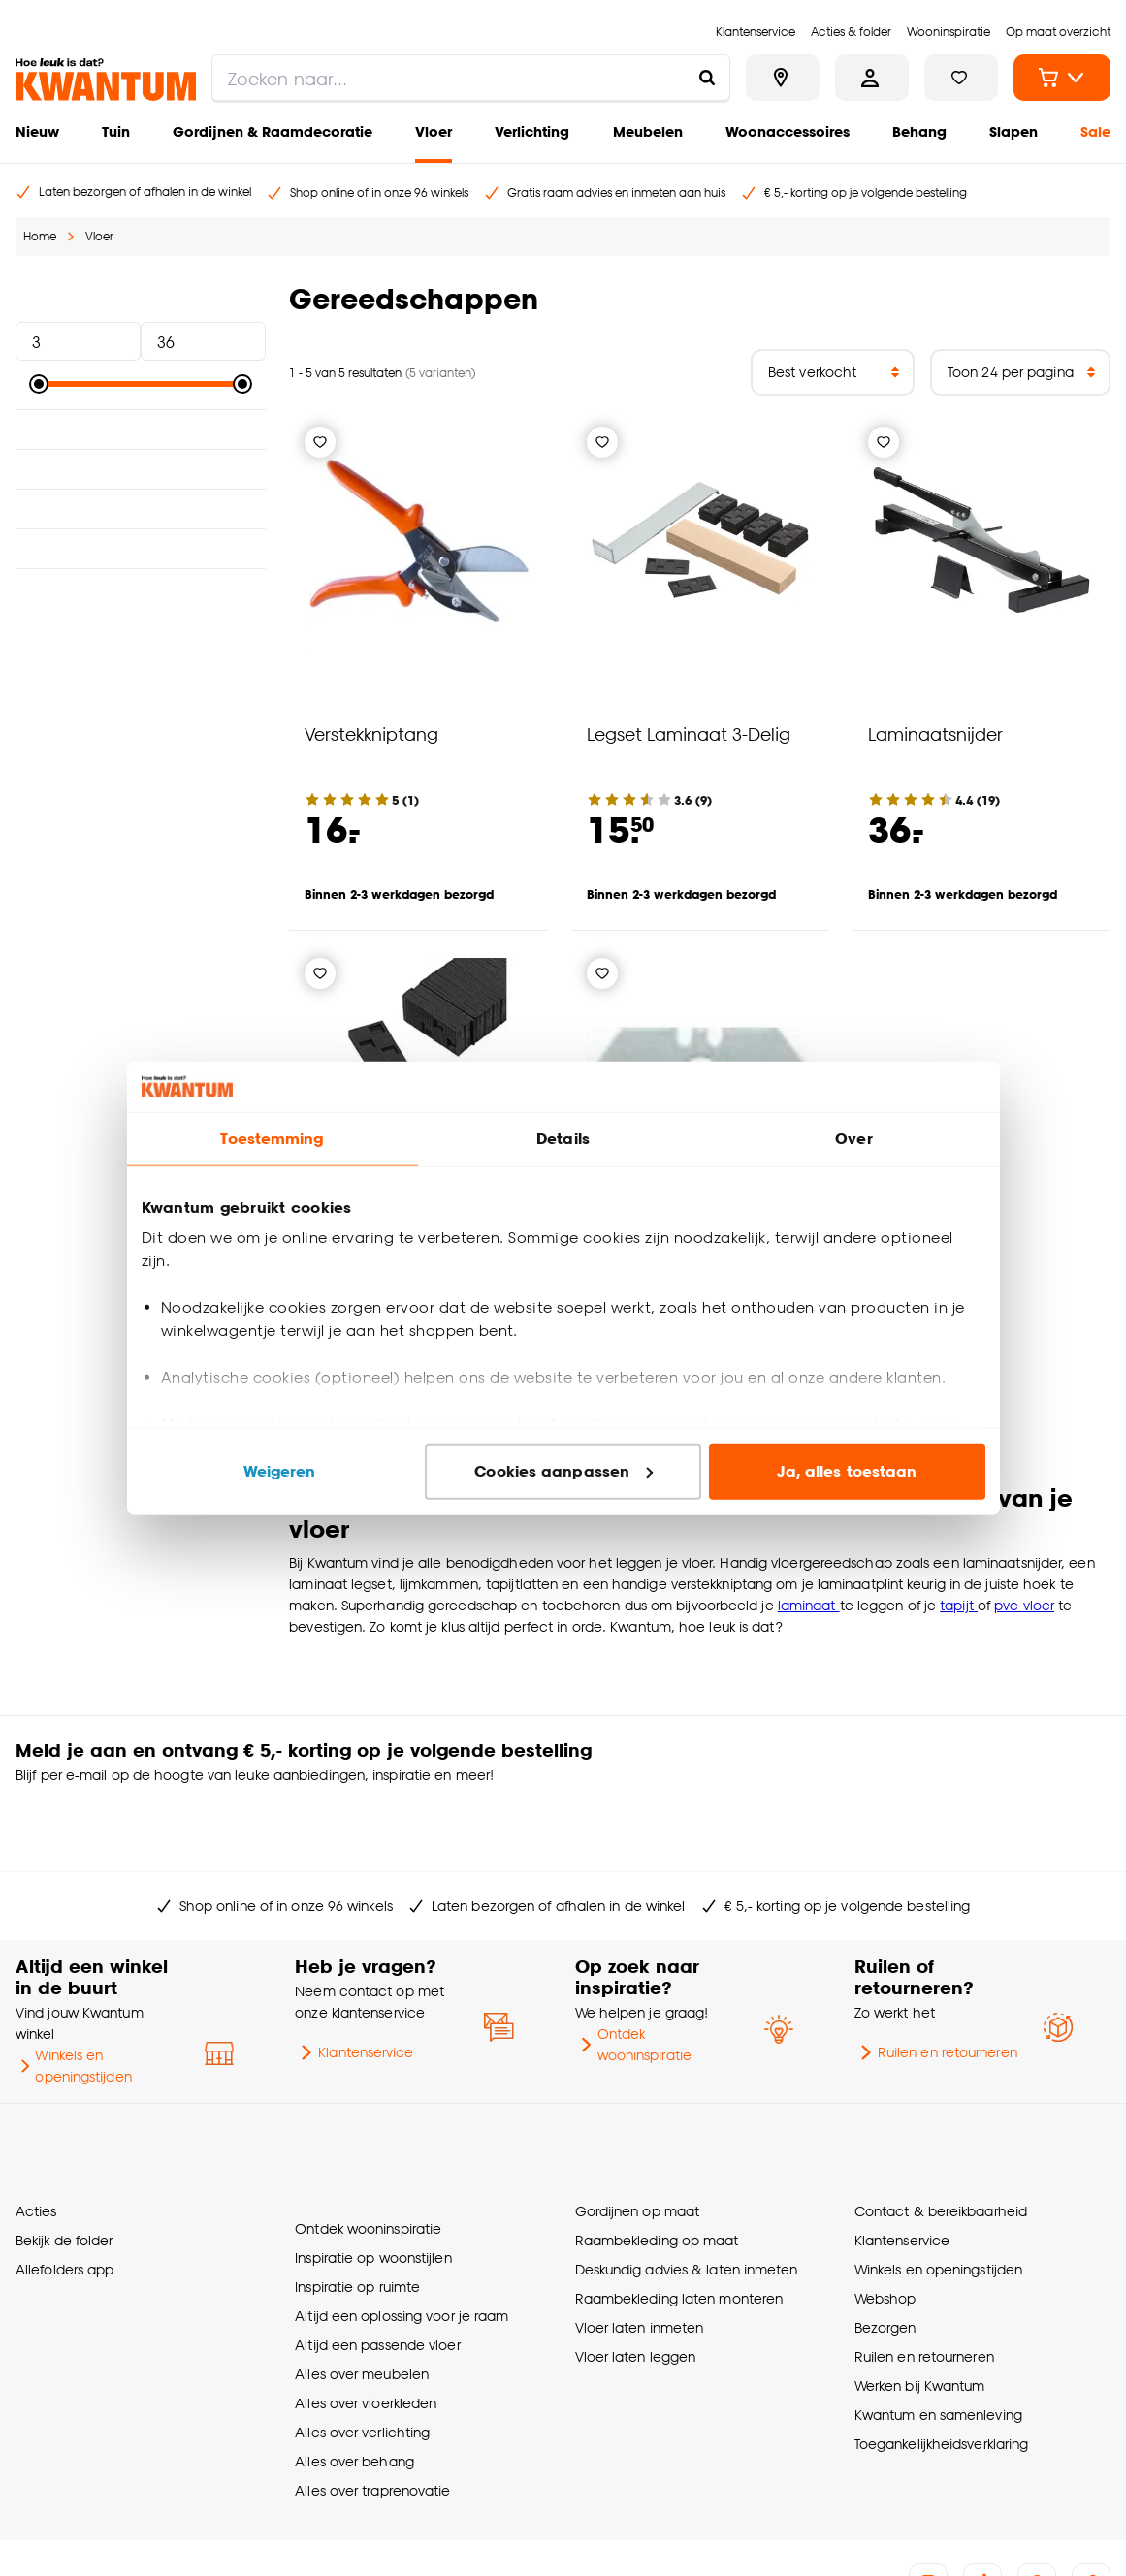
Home (39, 236)
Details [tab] (563, 1138)
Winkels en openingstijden (74, 2003)
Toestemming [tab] (271, 1138)
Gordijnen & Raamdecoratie (272, 131)
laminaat (809, 1605)
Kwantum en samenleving (938, 2335)
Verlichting (532, 131)
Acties (36, 2131)
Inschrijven (1034, 1762)
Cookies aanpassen (563, 1471)
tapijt (959, 1605)
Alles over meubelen (362, 2277)
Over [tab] (853, 1138)
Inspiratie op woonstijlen (373, 2160)
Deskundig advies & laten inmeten (686, 2189)
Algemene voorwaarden (146, 2537)
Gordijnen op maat (637, 2131)
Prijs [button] (141, 298)
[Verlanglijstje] (320, 442)
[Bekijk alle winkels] (783, 77)
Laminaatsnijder (935, 733)
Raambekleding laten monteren (679, 2218)
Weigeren (279, 1471)
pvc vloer (1024, 1605)
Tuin (116, 131)
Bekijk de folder (64, 2160)
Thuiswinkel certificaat (530, 2537)
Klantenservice (354, 1990)
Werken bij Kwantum (919, 2306)
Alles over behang (354, 2364)
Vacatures (426, 2537)
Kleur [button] (141, 548)
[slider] (39, 384)
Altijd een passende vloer (377, 2248)
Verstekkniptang (371, 733)
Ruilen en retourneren (935, 1990)
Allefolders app (64, 2189)
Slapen (1013, 131)
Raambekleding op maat (657, 2160)
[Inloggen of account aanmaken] (872, 77)
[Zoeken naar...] (707, 77)
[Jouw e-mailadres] (811, 1762)
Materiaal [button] (141, 429)
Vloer (433, 131)
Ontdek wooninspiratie (633, 1982)
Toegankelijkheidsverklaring (941, 2364)
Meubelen (648, 131)
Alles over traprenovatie (372, 2393)
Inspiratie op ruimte (357, 2189)
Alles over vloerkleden (365, 2306)
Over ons (40, 2537)
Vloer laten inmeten (639, 2248)
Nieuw (37, 131)
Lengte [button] (141, 469)
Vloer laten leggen (635, 2277)
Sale (1095, 131)
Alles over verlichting (362, 2335)
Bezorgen (885, 2248)
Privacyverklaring (335, 2537)
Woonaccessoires (787, 131)
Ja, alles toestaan (847, 1471)
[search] (470, 77)
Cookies (251, 2537)
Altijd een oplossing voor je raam (401, 2218)
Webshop (885, 2218)
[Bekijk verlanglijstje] (961, 77)
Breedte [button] (141, 509)
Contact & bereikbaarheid (940, 2131)
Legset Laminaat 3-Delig (688, 733)
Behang (919, 131)
